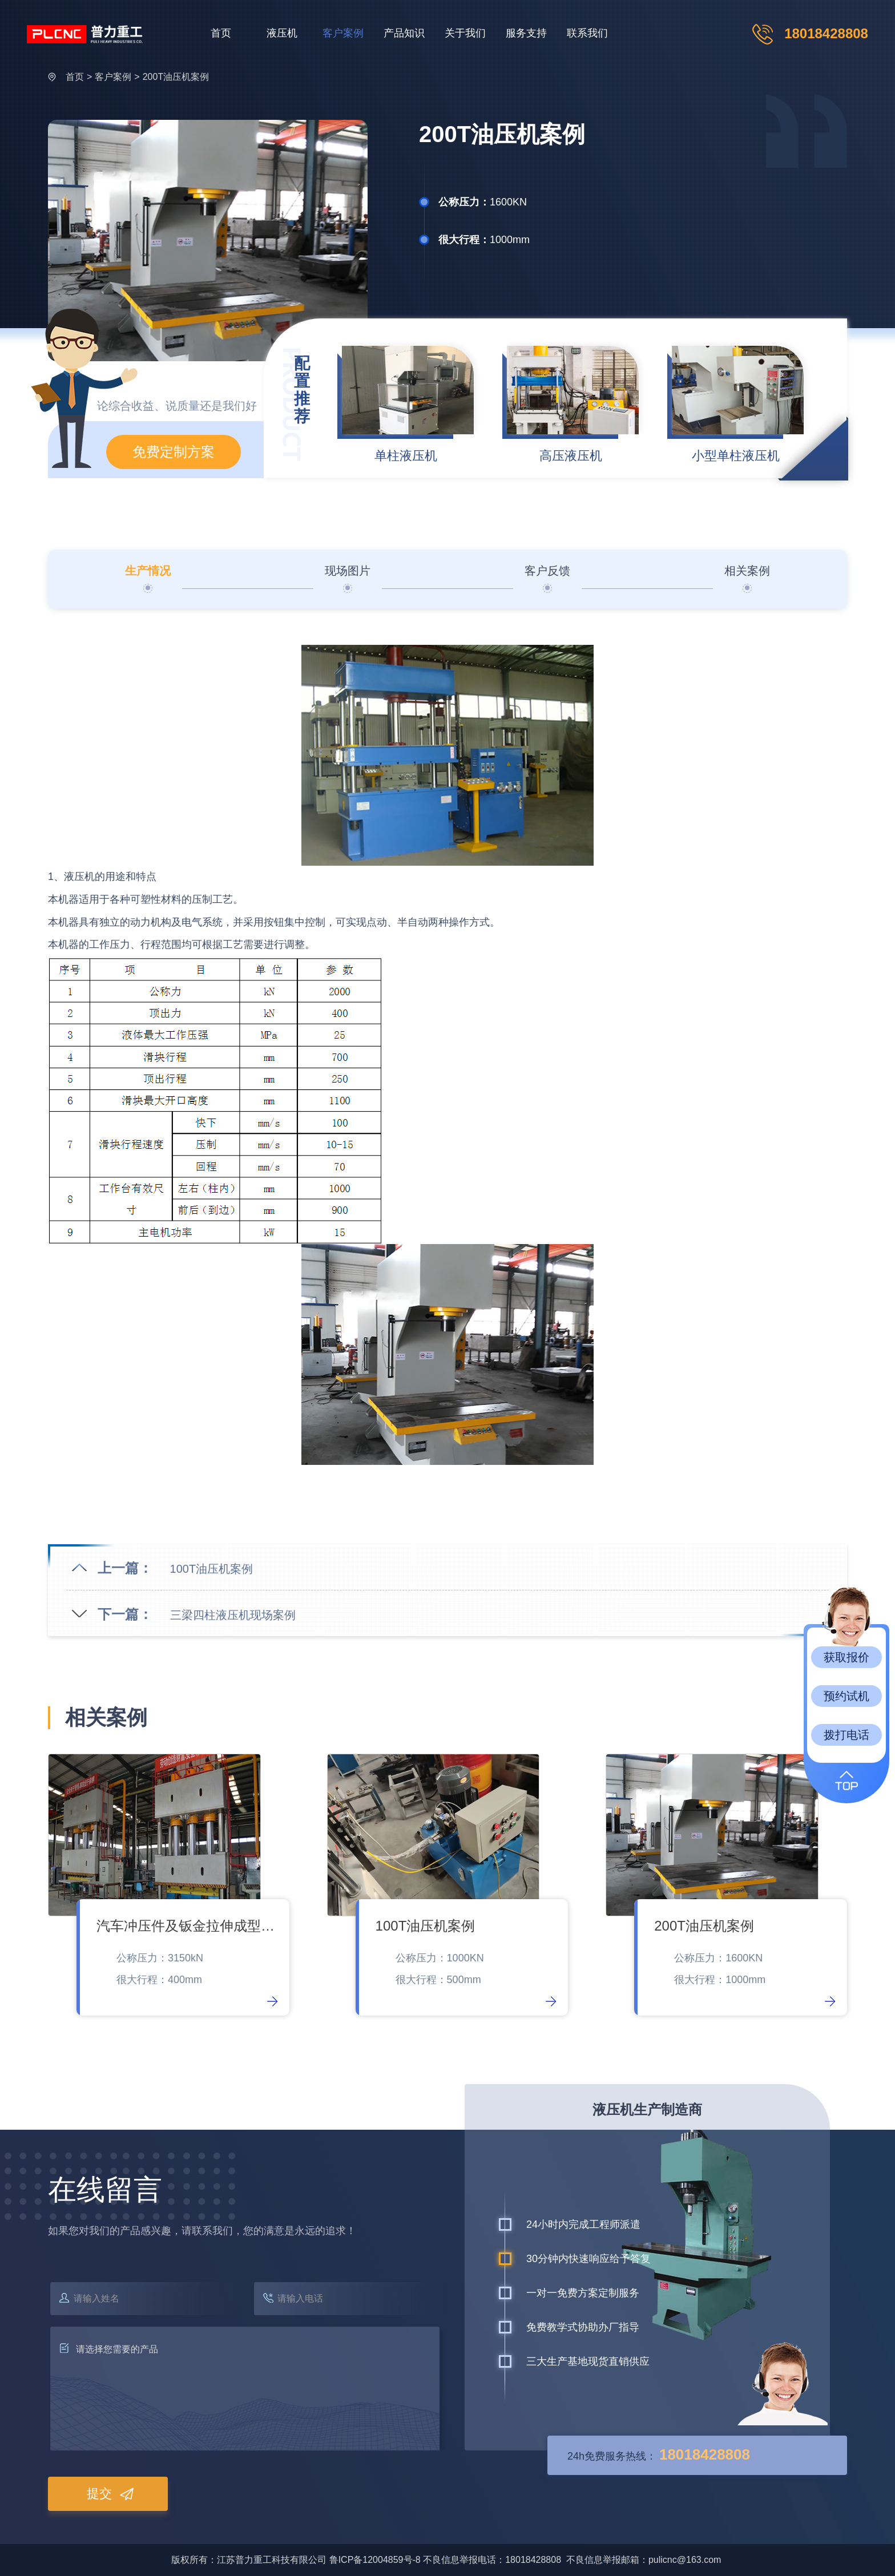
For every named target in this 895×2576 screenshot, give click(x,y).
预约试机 (846, 1696)
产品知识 (404, 33)
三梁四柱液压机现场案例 (233, 1615)
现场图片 (347, 570)
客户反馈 (547, 570)
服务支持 (526, 33)
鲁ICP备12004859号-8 (375, 2560)
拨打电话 (846, 1735)
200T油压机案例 (176, 77)
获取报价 (846, 1657)
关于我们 (465, 33)
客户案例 (343, 33)
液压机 (282, 33)
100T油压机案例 (211, 1568)
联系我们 (587, 33)
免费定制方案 (173, 451)
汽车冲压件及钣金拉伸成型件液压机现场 (187, 1925)
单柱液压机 (405, 456)
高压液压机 (570, 456)
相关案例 (747, 570)
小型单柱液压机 (736, 456)
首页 (221, 33)
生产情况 (148, 570)
